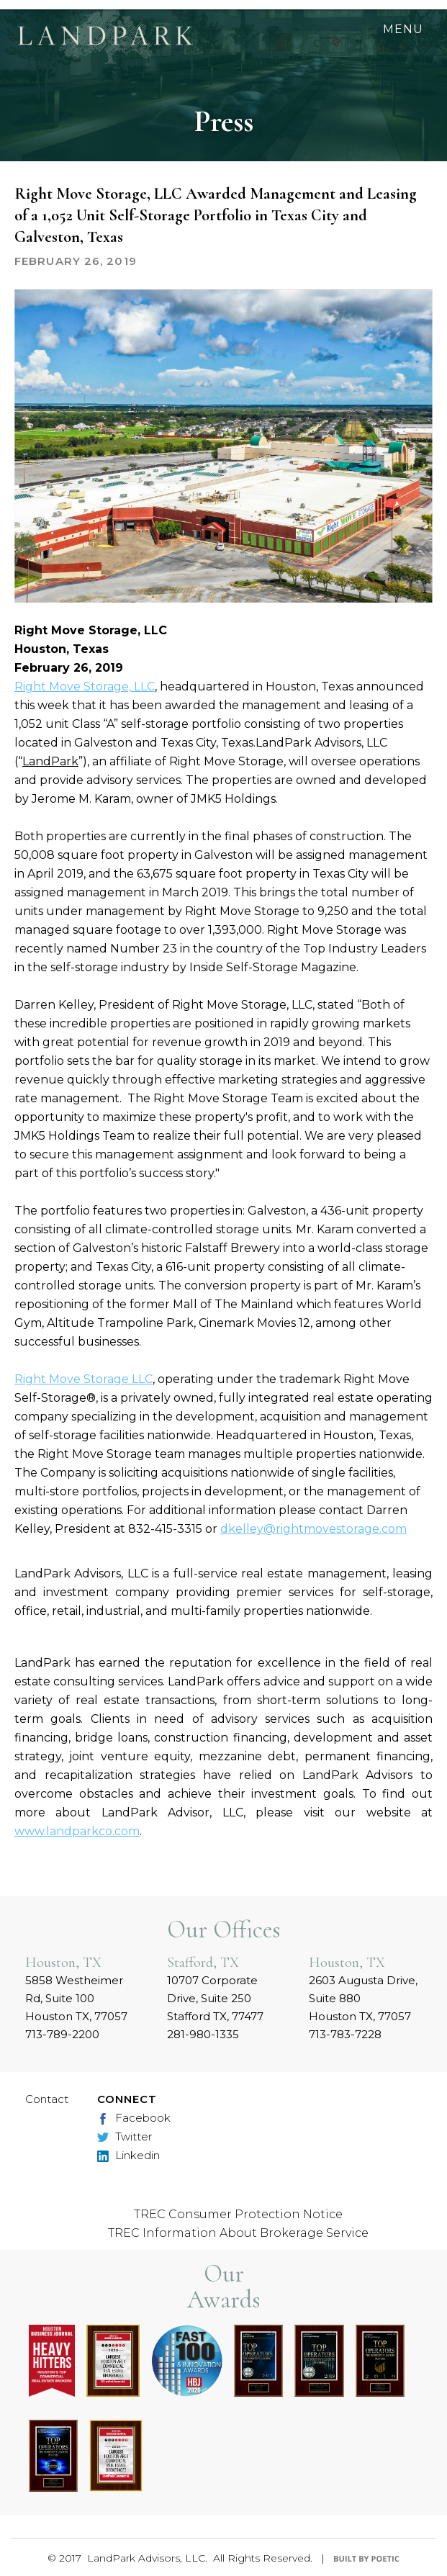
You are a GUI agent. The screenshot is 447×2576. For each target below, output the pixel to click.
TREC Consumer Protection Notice (238, 2214)
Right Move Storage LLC (83, 1379)
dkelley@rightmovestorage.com (313, 1529)
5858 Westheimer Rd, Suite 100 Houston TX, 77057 (76, 1998)
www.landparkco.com (77, 1831)
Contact (46, 2099)
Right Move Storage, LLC (84, 686)
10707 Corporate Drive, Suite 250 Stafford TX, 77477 (215, 1998)
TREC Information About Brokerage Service (238, 2233)
